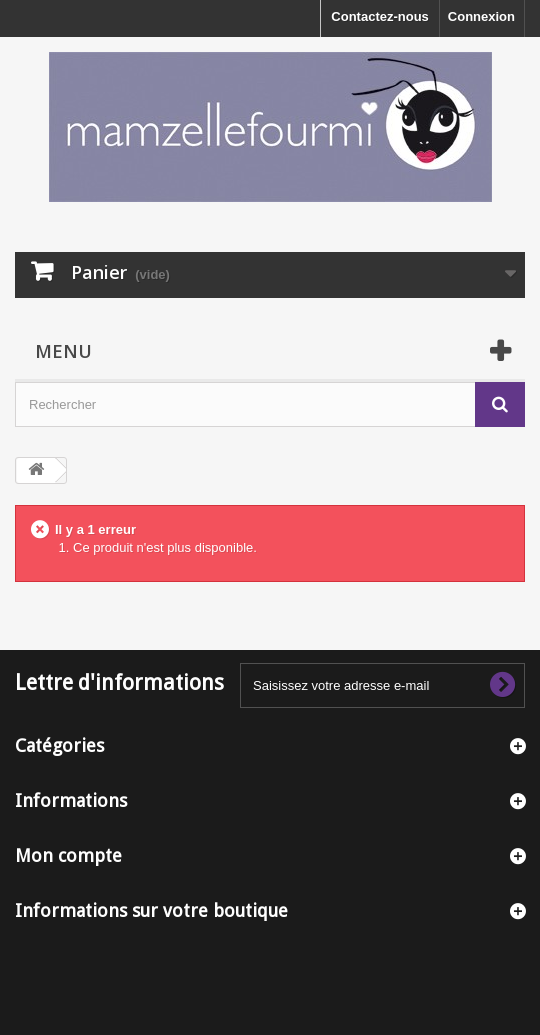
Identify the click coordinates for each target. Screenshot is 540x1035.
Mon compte (68, 855)
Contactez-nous (380, 16)
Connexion (481, 16)
